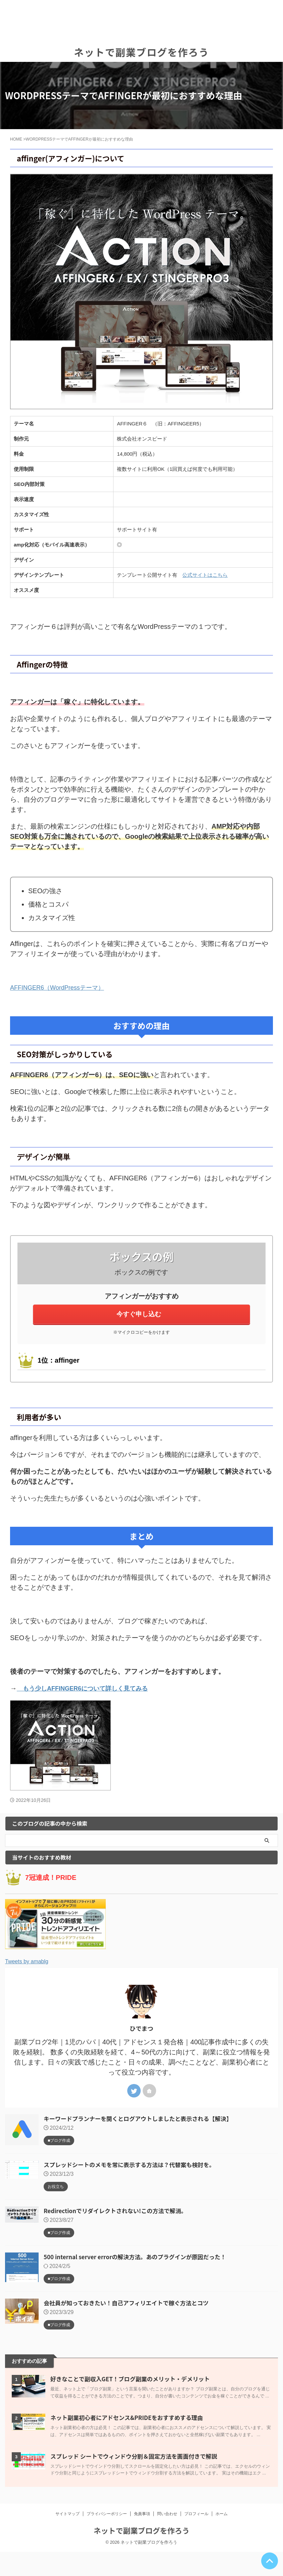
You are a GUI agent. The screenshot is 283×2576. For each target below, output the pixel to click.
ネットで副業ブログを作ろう (141, 52)
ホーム (222, 2516)
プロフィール (196, 2516)
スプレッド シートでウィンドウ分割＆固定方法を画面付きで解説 (138, 2459)
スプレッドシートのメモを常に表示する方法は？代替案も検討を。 (134, 2164)
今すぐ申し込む (138, 1313)
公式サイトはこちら (205, 575)
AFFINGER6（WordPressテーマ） (62, 987)
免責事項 (142, 2516)
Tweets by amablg (26, 1961)
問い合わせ (167, 2516)
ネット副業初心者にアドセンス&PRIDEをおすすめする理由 (131, 2419)
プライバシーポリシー (107, 2516)
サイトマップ (67, 2516)
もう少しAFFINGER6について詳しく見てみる (89, 1688)
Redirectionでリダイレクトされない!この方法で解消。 (119, 2210)
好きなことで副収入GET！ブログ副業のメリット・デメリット (134, 2380)
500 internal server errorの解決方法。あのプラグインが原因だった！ (140, 2257)
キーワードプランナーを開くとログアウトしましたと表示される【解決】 (143, 2118)
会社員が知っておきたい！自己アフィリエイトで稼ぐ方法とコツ (131, 2303)
